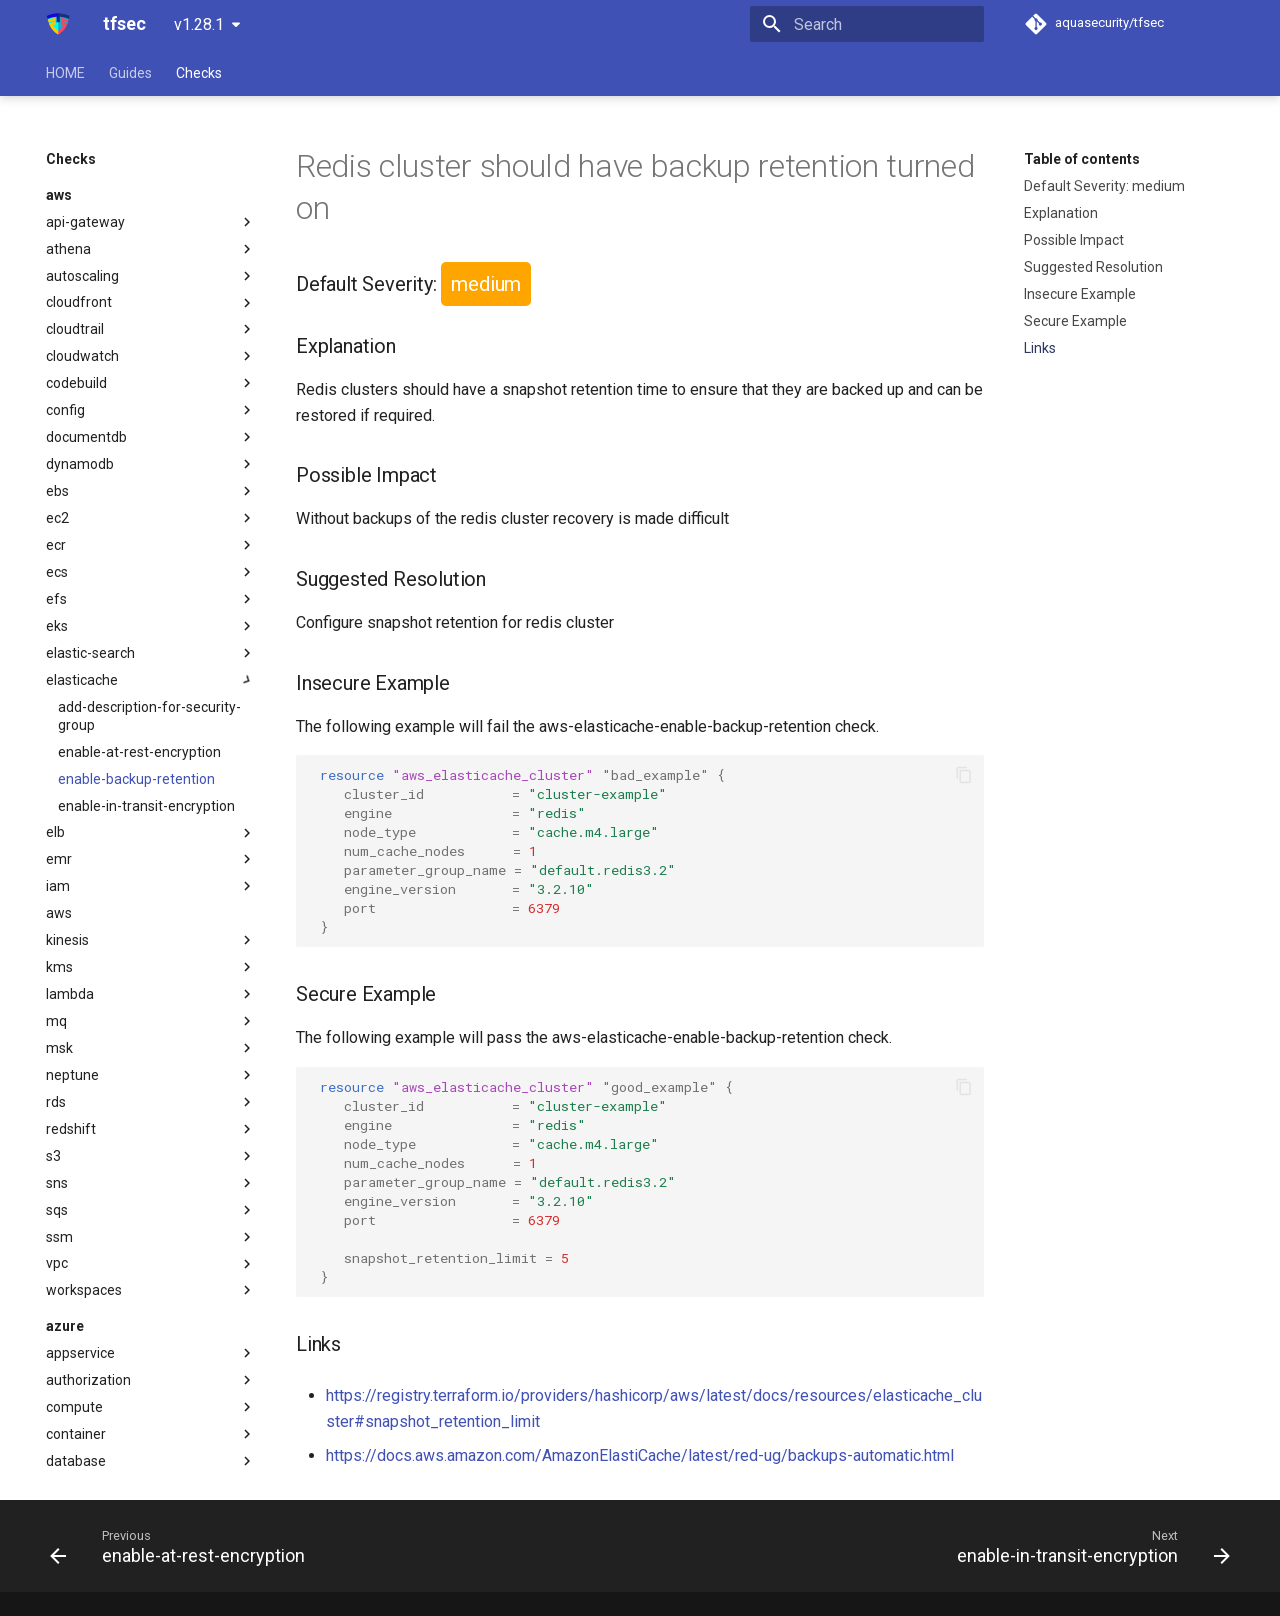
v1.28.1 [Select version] (199, 24)
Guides (130, 73)
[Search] (867, 24)
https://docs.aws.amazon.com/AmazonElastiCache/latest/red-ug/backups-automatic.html (640, 1455)
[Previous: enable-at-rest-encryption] (182, 1546)
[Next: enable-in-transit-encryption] (1088, 1546)
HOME (65, 73)
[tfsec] (58, 24)
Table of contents (1082, 159)
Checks (199, 73)
